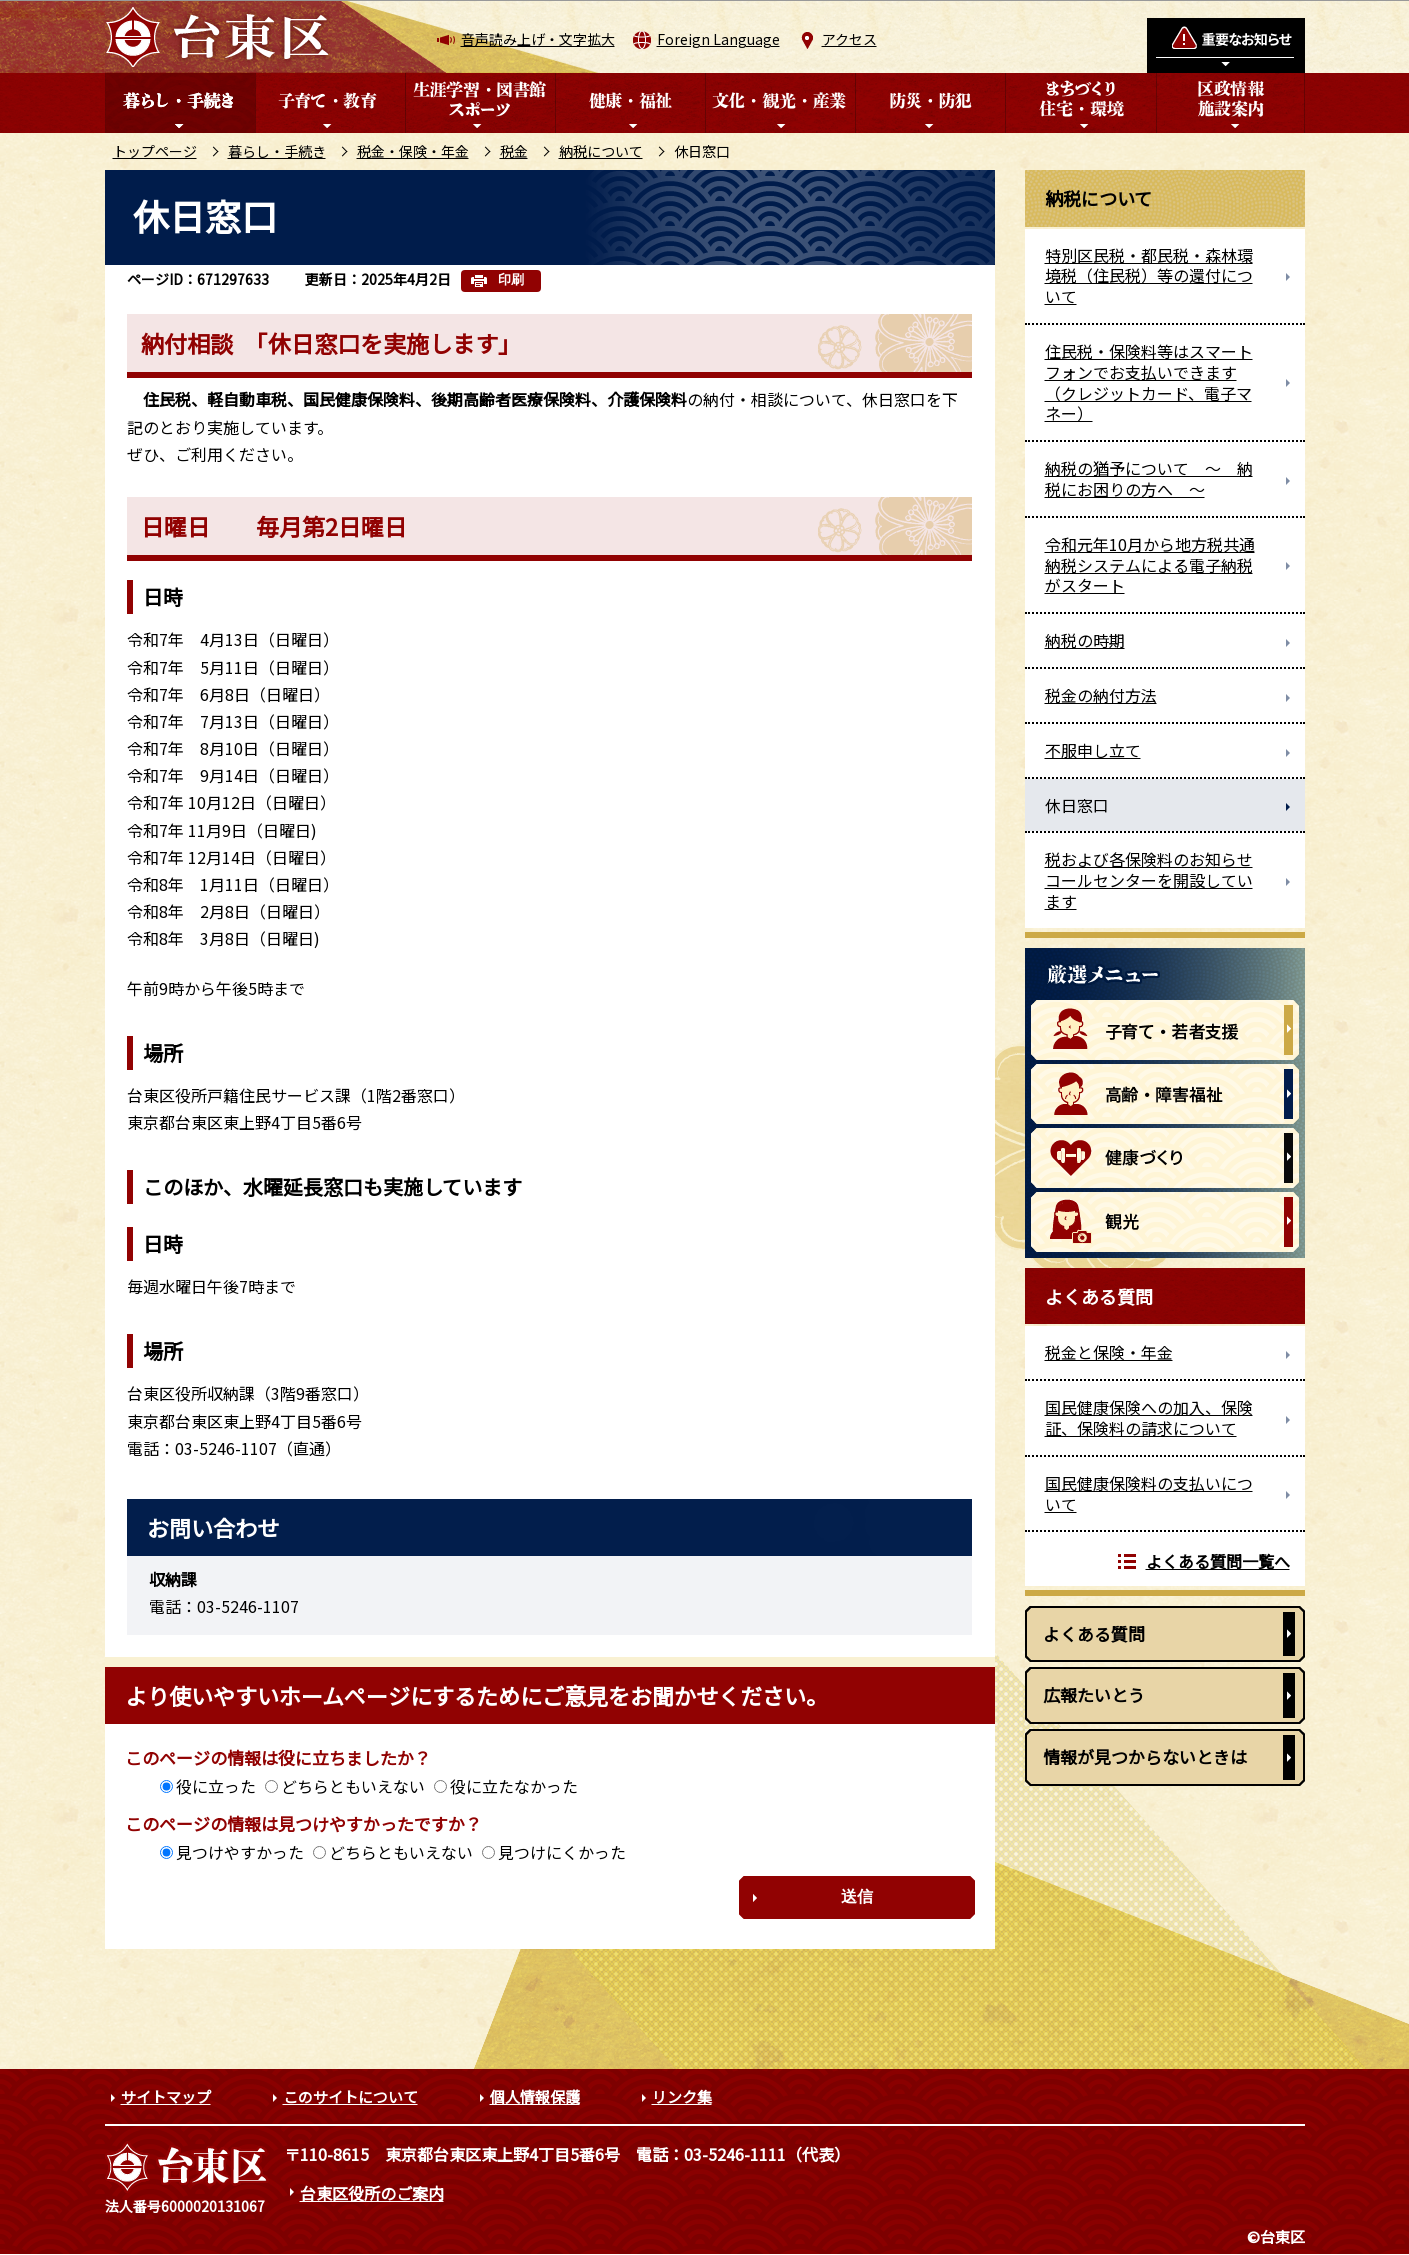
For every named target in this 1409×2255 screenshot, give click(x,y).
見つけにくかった (562, 1852)
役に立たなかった (514, 1786)
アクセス (849, 39)
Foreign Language (718, 39)
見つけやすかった (240, 1852)
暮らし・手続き (277, 151)
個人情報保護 (535, 2096)
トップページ (155, 151)
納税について (601, 151)
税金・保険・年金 (413, 151)
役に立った (216, 1786)
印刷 (511, 279)
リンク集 (682, 2096)
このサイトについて (350, 2096)
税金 (514, 151)
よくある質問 (1094, 1633)
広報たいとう (1094, 1694)
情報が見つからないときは (1145, 1756)
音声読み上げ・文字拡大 (538, 39)
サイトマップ (166, 2096)
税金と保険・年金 (1109, 1352)
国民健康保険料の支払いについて (1149, 1493)
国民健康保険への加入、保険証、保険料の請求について (1149, 1417)
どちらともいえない (353, 1786)
